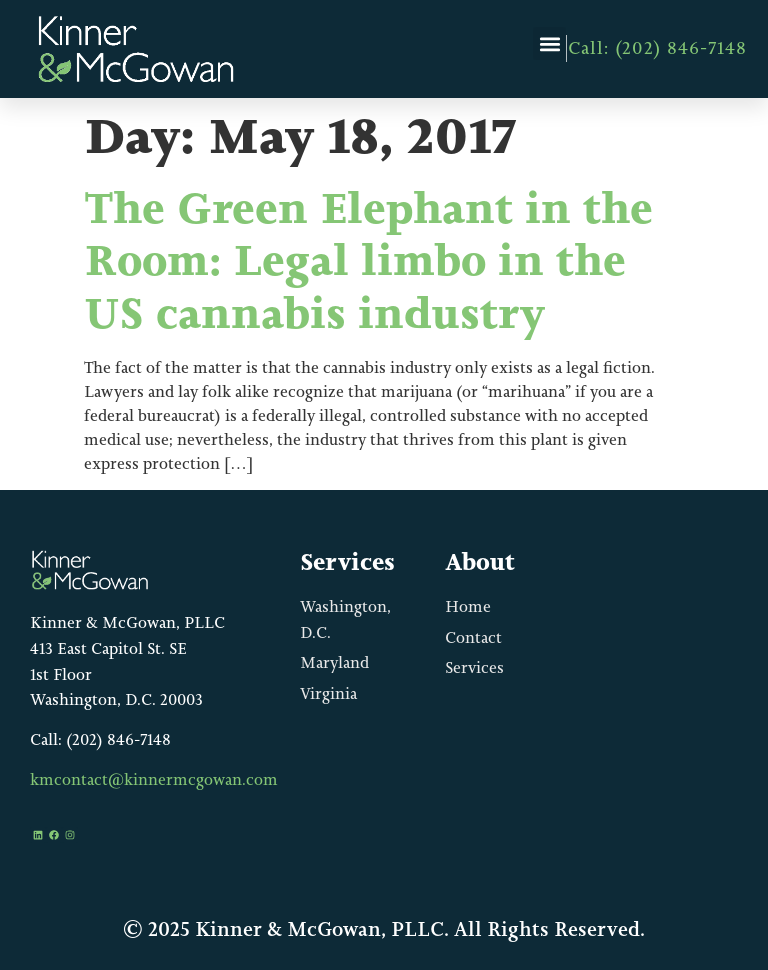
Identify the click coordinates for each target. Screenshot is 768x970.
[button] (549, 43)
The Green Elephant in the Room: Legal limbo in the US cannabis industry (368, 261)
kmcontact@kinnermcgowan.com (154, 779)
